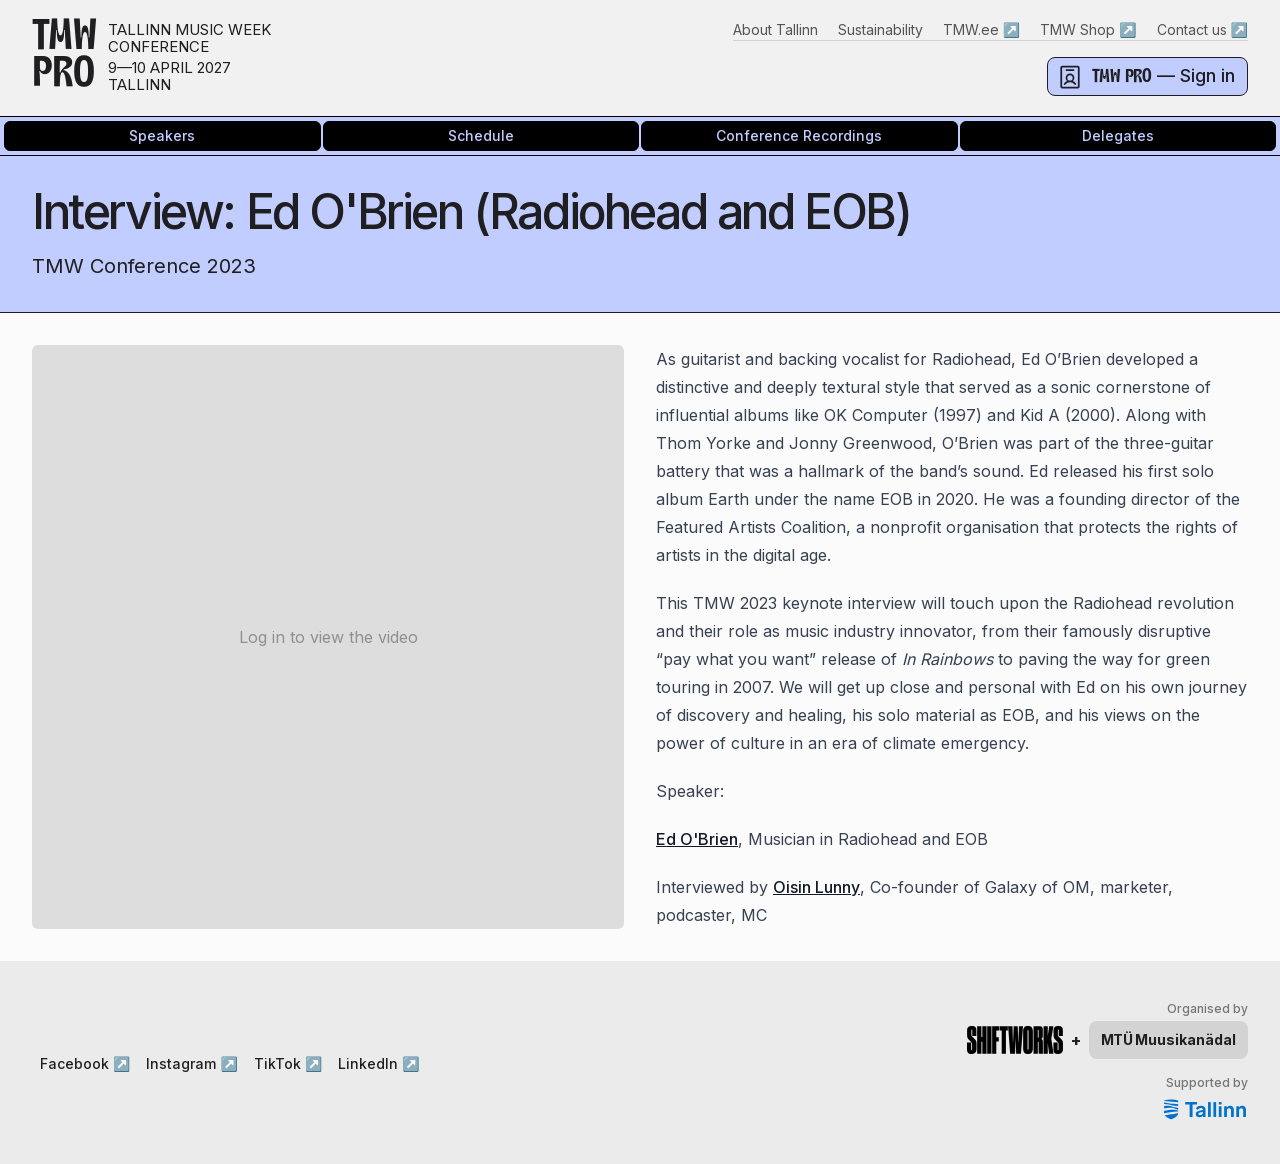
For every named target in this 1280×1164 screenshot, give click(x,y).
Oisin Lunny (816, 887)
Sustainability (880, 29)
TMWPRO (64, 57)
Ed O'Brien (697, 839)
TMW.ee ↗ (981, 29)
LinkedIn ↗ (378, 1063)
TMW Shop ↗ (1088, 29)
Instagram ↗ (191, 1063)
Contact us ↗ (1202, 29)
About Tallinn (775, 29)
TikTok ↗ (288, 1063)
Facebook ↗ (85, 1063)
